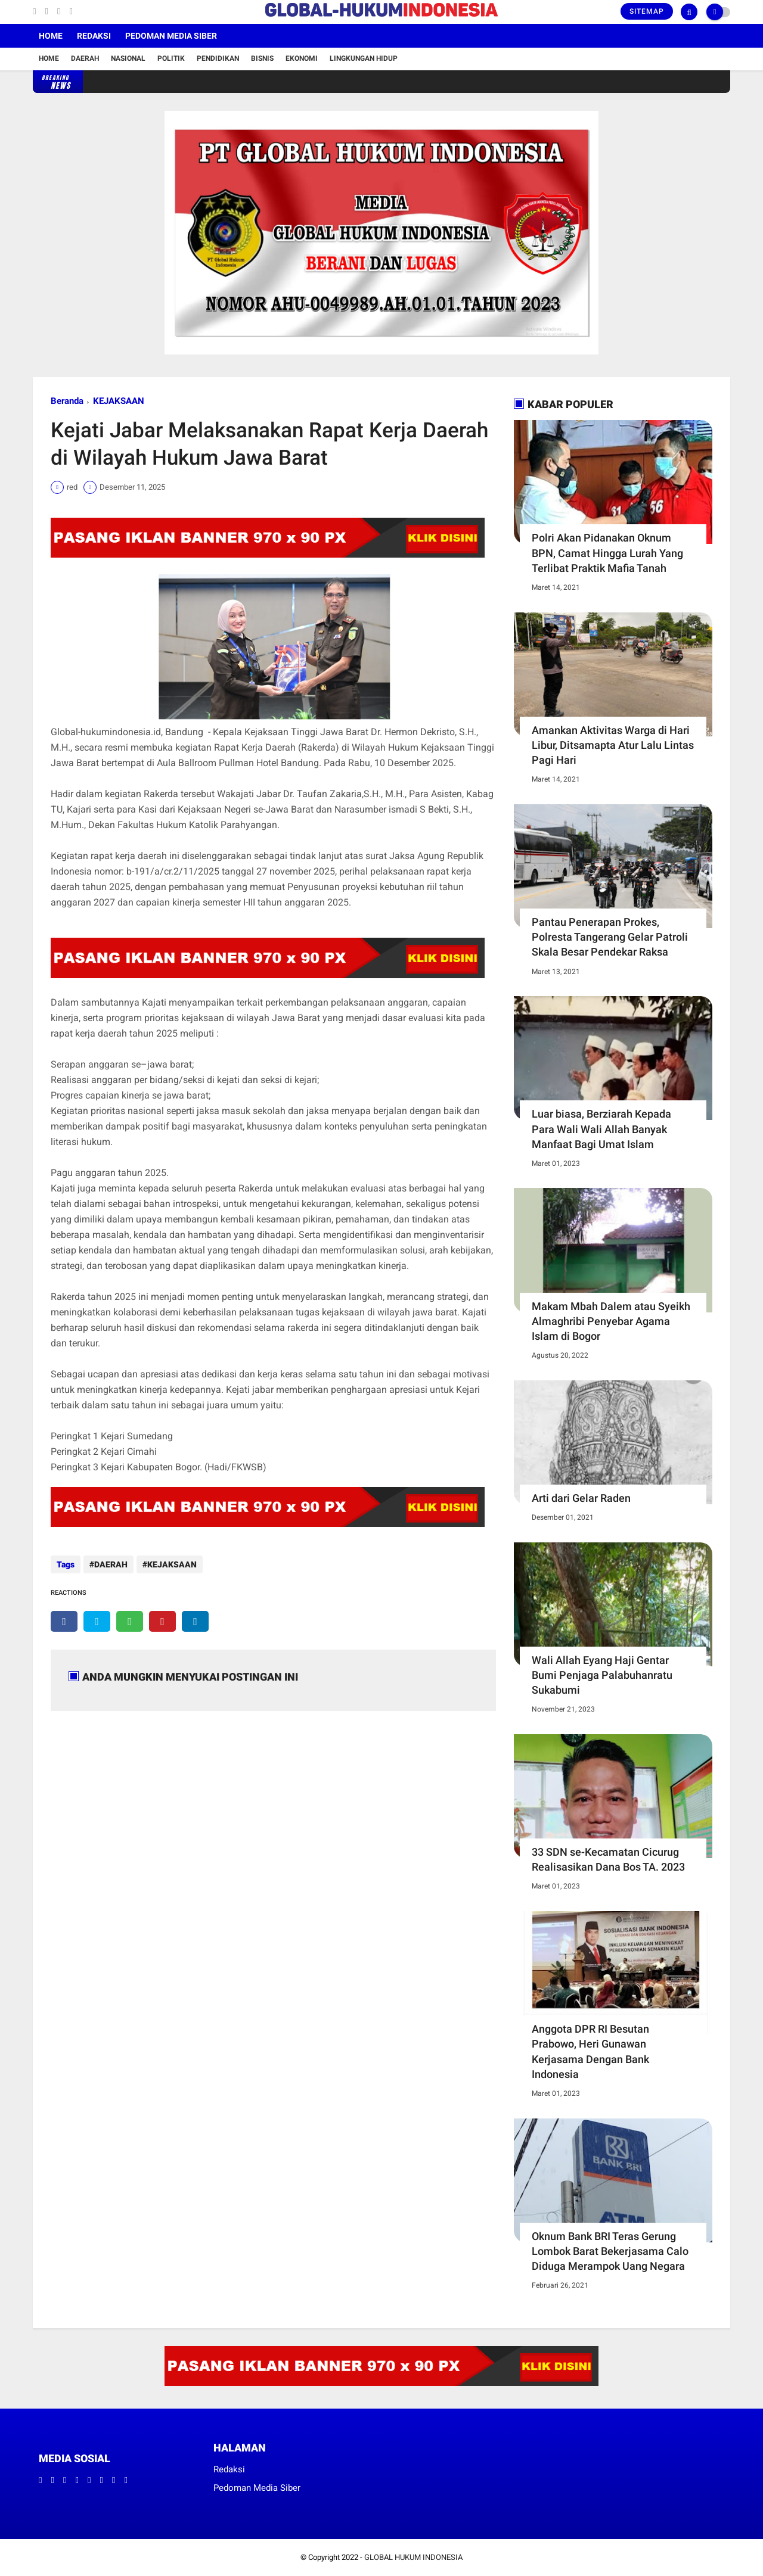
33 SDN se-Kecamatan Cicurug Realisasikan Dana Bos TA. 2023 (608, 1859)
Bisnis (262, 58)
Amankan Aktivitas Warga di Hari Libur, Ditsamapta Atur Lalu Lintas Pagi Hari (613, 745)
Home (51, 36)
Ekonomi (302, 58)
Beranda (67, 401)
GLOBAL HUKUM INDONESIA (413, 2557)
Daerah (85, 58)
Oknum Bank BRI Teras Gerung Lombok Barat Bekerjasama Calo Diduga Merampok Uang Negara (610, 2251)
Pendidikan (218, 58)
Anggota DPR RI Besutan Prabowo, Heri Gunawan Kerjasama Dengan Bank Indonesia (590, 2051)
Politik (171, 58)
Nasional (128, 58)
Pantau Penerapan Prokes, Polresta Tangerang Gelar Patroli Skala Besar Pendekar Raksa (610, 937)
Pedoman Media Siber (171, 36)
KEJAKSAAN (118, 401)
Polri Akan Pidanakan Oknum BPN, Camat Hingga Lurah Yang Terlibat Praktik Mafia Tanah (607, 552)
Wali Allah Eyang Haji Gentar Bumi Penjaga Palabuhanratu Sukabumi (602, 1675)
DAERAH (111, 1564)
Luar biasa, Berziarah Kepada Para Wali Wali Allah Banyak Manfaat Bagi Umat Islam (601, 1128)
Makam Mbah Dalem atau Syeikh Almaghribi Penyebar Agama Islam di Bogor (611, 1321)
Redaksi (94, 36)
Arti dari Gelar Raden (581, 1498)
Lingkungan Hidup (364, 58)
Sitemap (646, 11)
